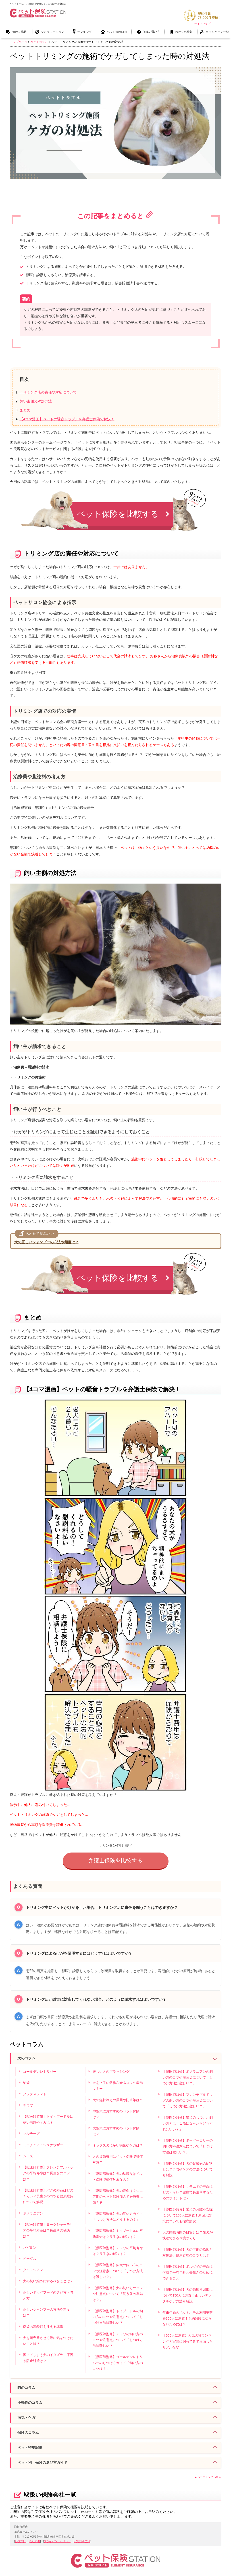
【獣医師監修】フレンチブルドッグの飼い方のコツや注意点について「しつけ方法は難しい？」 (187, 2100)
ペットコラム (39, 42)
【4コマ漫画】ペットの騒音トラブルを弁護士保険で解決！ (67, 419)
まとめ (25, 410)
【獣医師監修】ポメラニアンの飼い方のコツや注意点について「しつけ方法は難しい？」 (187, 2077)
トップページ (18, 42)
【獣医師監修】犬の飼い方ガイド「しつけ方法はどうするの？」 (118, 2216)
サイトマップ (202, 23)
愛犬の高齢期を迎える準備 (43, 2327)
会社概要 (34, 2541)
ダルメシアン (33, 2270)
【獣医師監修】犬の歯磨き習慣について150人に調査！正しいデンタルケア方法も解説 (187, 2295)
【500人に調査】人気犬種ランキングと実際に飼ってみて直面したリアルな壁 (187, 2341)
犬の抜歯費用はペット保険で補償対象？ (118, 2159)
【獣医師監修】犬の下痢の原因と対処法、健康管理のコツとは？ (187, 2252)
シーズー (29, 2156)
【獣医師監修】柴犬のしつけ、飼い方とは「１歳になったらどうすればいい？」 (187, 2123)
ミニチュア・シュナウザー (43, 2145)
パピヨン (29, 2247)
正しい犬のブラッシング (111, 2071)
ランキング (82, 32)
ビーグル (29, 2259)
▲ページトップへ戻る (208, 2477)
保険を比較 (16, 32)
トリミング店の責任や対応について (48, 392)
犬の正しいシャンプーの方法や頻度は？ (46, 1242)
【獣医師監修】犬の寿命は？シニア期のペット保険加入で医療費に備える (118, 2196)
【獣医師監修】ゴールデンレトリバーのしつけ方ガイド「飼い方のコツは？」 (118, 2363)
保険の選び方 (148, 32)
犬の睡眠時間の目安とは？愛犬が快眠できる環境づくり (187, 2235)
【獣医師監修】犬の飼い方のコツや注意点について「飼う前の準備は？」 (118, 2294)
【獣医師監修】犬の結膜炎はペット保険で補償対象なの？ (118, 2176)
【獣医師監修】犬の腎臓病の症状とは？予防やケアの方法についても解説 (187, 2169)
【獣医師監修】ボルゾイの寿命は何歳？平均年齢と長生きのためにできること (187, 2272)
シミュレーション (49, 32)
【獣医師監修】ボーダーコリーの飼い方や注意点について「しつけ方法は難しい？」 (187, 2146)
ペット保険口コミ (115, 32)
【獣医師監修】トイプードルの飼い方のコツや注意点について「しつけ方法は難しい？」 (118, 2317)
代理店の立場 (82, 2541)
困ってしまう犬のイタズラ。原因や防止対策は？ (48, 2357)
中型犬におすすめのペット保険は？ (116, 2114)
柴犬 (26, 2083)
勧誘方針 (20, 2541)
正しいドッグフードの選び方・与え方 (48, 2295)
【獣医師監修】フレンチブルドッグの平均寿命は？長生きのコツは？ (48, 2173)
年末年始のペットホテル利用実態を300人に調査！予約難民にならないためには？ (187, 2318)
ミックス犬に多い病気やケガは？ (118, 2145)
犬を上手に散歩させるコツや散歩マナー (118, 2085)
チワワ (28, 2105)
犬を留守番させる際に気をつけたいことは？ (48, 2340)
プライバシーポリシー (57, 2541)
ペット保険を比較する (118, 513)
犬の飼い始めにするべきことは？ (48, 2281)
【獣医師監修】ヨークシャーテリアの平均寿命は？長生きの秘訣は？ (48, 2230)
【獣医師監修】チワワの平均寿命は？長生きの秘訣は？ (118, 2251)
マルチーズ (31, 2133)
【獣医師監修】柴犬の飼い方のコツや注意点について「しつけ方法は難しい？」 (118, 2271)
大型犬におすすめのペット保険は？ (116, 2131)
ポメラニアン (33, 2213)
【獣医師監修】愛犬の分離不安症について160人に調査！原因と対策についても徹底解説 (187, 2215)
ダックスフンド (34, 2094)
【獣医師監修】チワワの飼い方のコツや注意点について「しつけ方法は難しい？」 (118, 2340)
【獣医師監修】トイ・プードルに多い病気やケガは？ (48, 2119)
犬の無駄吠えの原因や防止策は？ (118, 2100)
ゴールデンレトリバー (39, 2071)
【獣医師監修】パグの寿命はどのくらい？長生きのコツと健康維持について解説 (48, 2196)
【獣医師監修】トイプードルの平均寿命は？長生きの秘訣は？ (118, 2233)
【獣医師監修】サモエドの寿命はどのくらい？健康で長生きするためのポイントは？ (187, 2192)
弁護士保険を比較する (115, 1860)
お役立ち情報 (182, 32)
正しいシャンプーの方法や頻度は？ (46, 2312)
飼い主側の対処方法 (36, 401)
